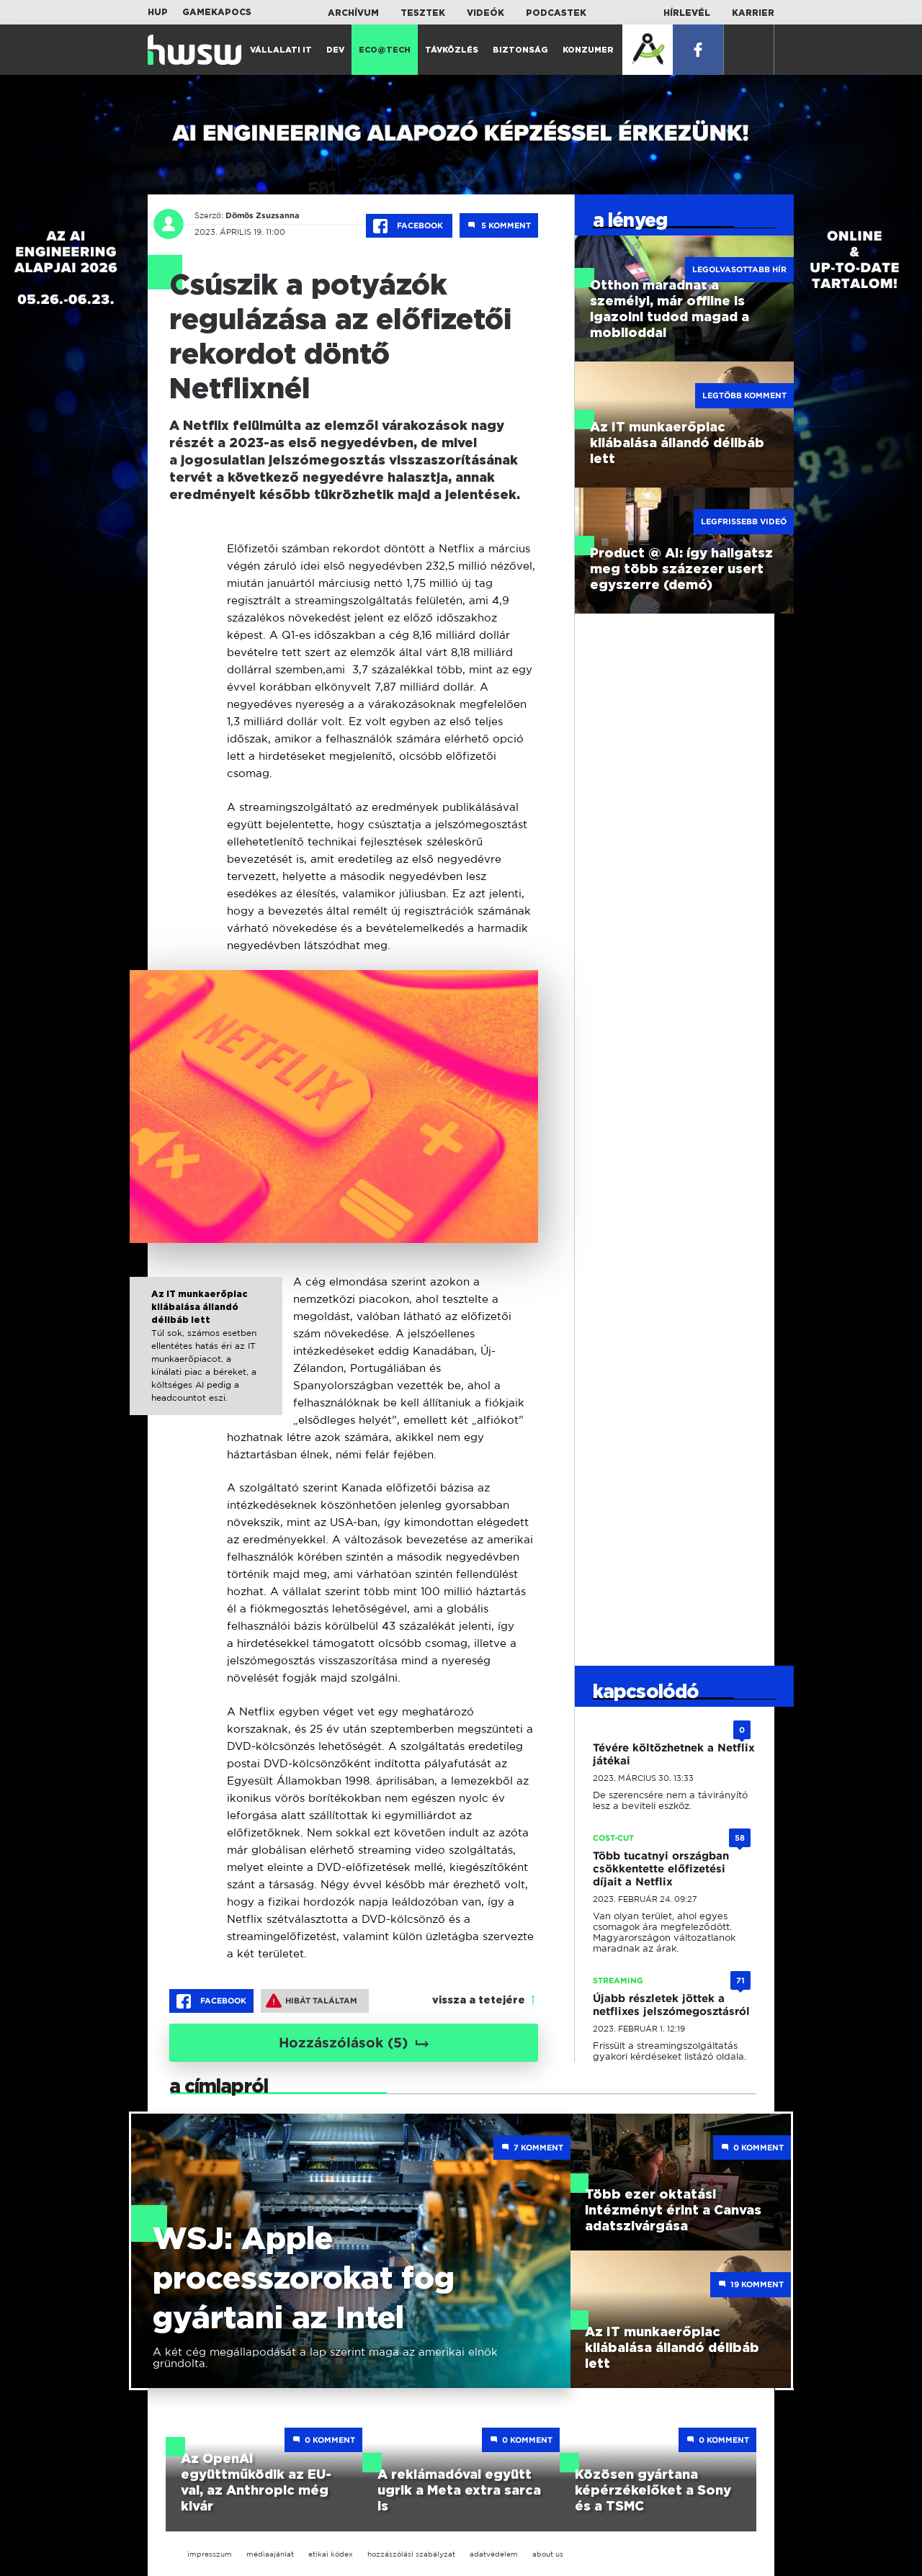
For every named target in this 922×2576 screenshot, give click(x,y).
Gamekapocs (216, 12)
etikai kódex (330, 2554)
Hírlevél (686, 13)
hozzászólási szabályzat (411, 2554)
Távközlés (451, 50)
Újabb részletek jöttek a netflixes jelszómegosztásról (671, 2005)
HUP (158, 12)
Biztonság (520, 50)
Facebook (409, 226)
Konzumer (588, 50)
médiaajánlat (270, 2554)
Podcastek (556, 13)
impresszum (209, 2554)
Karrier (753, 13)
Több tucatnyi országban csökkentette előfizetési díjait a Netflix (661, 1869)
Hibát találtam (311, 2001)
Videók (485, 13)
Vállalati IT (281, 50)
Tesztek (422, 13)
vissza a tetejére (478, 2001)
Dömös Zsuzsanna (262, 215)
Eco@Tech (385, 50)
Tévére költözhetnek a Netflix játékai (674, 1754)
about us (547, 2554)
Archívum (353, 13)
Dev (335, 50)
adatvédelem (494, 2554)
